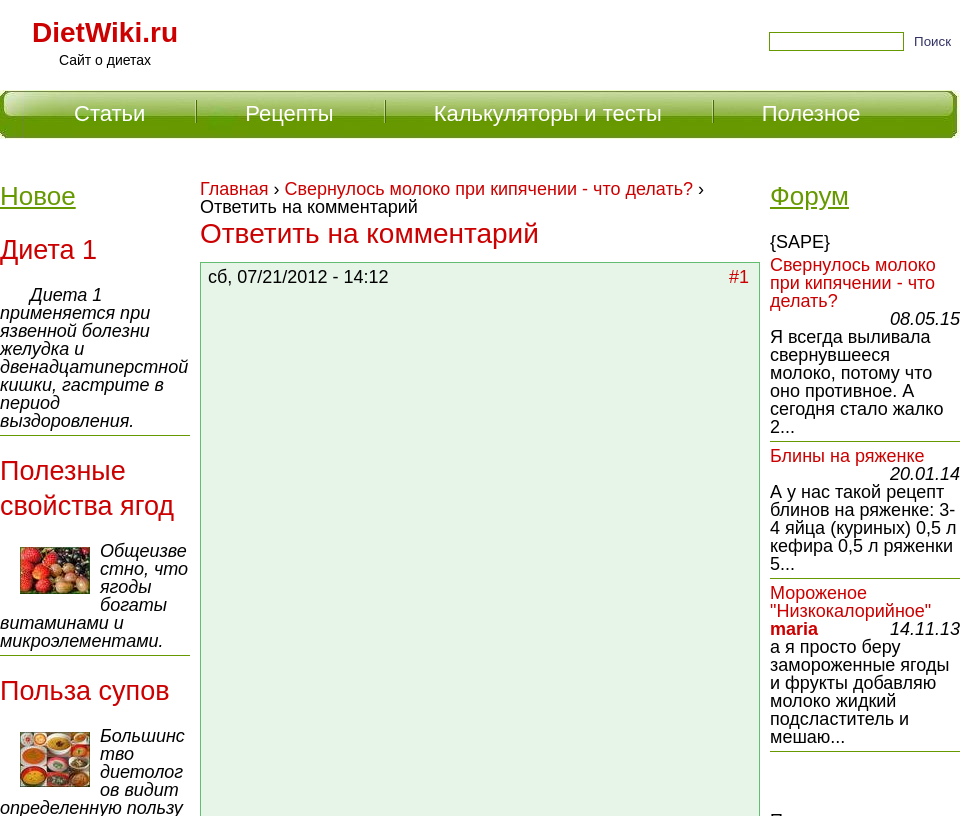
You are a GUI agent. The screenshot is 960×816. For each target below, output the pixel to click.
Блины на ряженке (847, 456)
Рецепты (289, 113)
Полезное (811, 113)
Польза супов (85, 691)
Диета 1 (48, 250)
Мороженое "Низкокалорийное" (850, 602)
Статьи (109, 113)
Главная (234, 189)
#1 (739, 277)
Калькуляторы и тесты (548, 113)
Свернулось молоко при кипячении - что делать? (489, 189)
